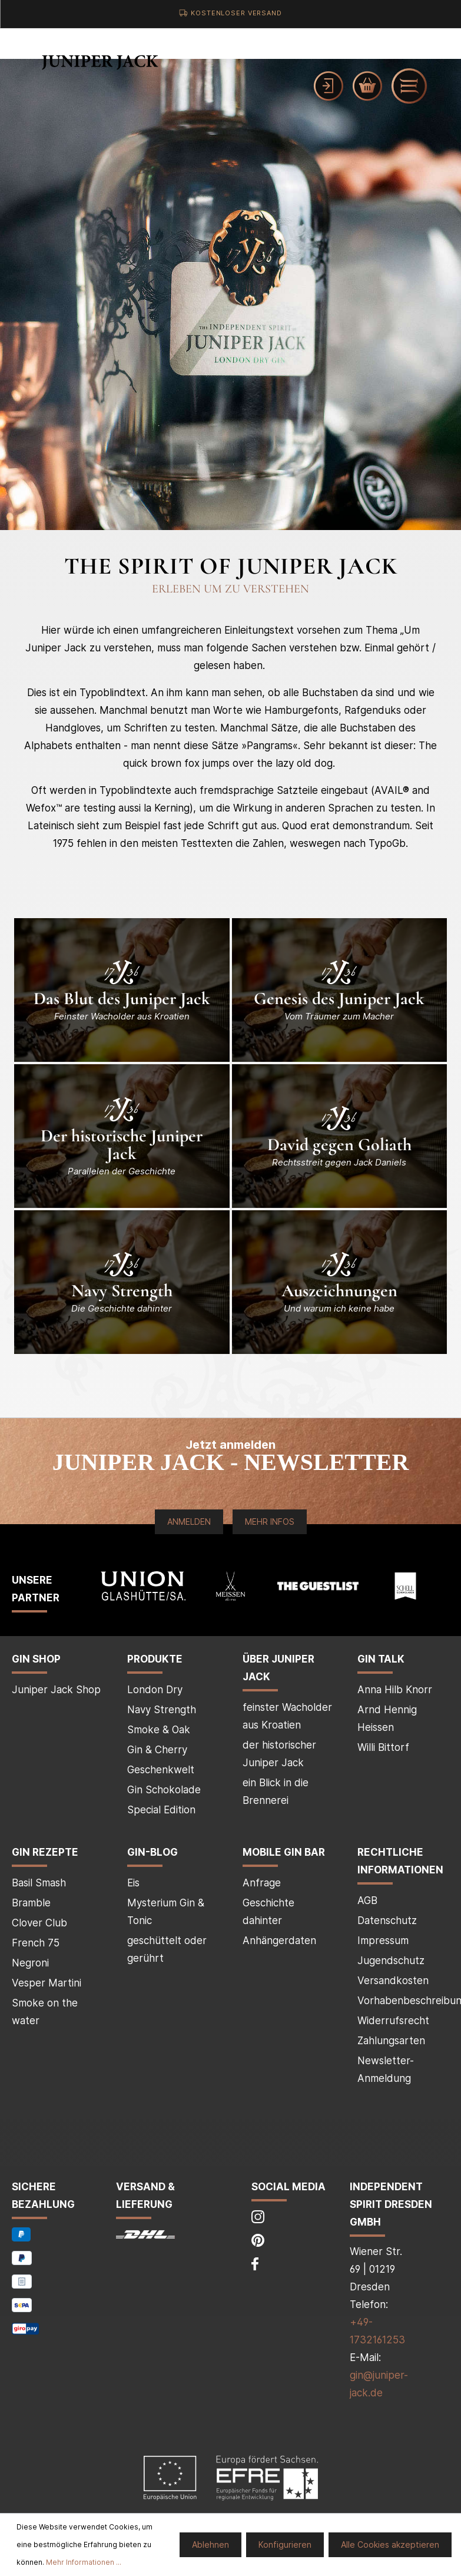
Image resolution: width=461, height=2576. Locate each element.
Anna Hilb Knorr (394, 1690)
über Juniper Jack (278, 1668)
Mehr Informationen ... (83, 2562)
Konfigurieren (284, 2544)
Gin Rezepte (45, 1852)
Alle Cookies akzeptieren (390, 2544)
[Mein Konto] (328, 86)
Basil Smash (39, 1883)
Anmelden (189, 1522)
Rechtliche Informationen (400, 1861)
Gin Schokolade (164, 1790)
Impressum (383, 1940)
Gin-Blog (152, 1852)
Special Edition (161, 1810)
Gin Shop (36, 1659)
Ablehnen (210, 2544)
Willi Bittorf (383, 1747)
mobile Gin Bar (284, 1852)
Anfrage (262, 1883)
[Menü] (409, 86)
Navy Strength (161, 1710)
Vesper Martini (46, 1983)
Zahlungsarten (391, 2041)
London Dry (155, 1690)
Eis (133, 1883)
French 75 (35, 1943)
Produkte (155, 1659)
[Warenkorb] (367, 86)
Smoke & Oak (158, 1730)
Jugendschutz (390, 1960)
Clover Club (39, 1923)
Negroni (30, 1963)
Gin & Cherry (157, 1750)
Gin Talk (380, 1659)
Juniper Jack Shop (56, 1690)
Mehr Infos (269, 1522)
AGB (367, 1900)
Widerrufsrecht (393, 2021)
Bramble (31, 1903)
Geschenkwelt (160, 1770)
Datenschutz (387, 1920)
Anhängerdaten (279, 1940)
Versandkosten (393, 1980)
